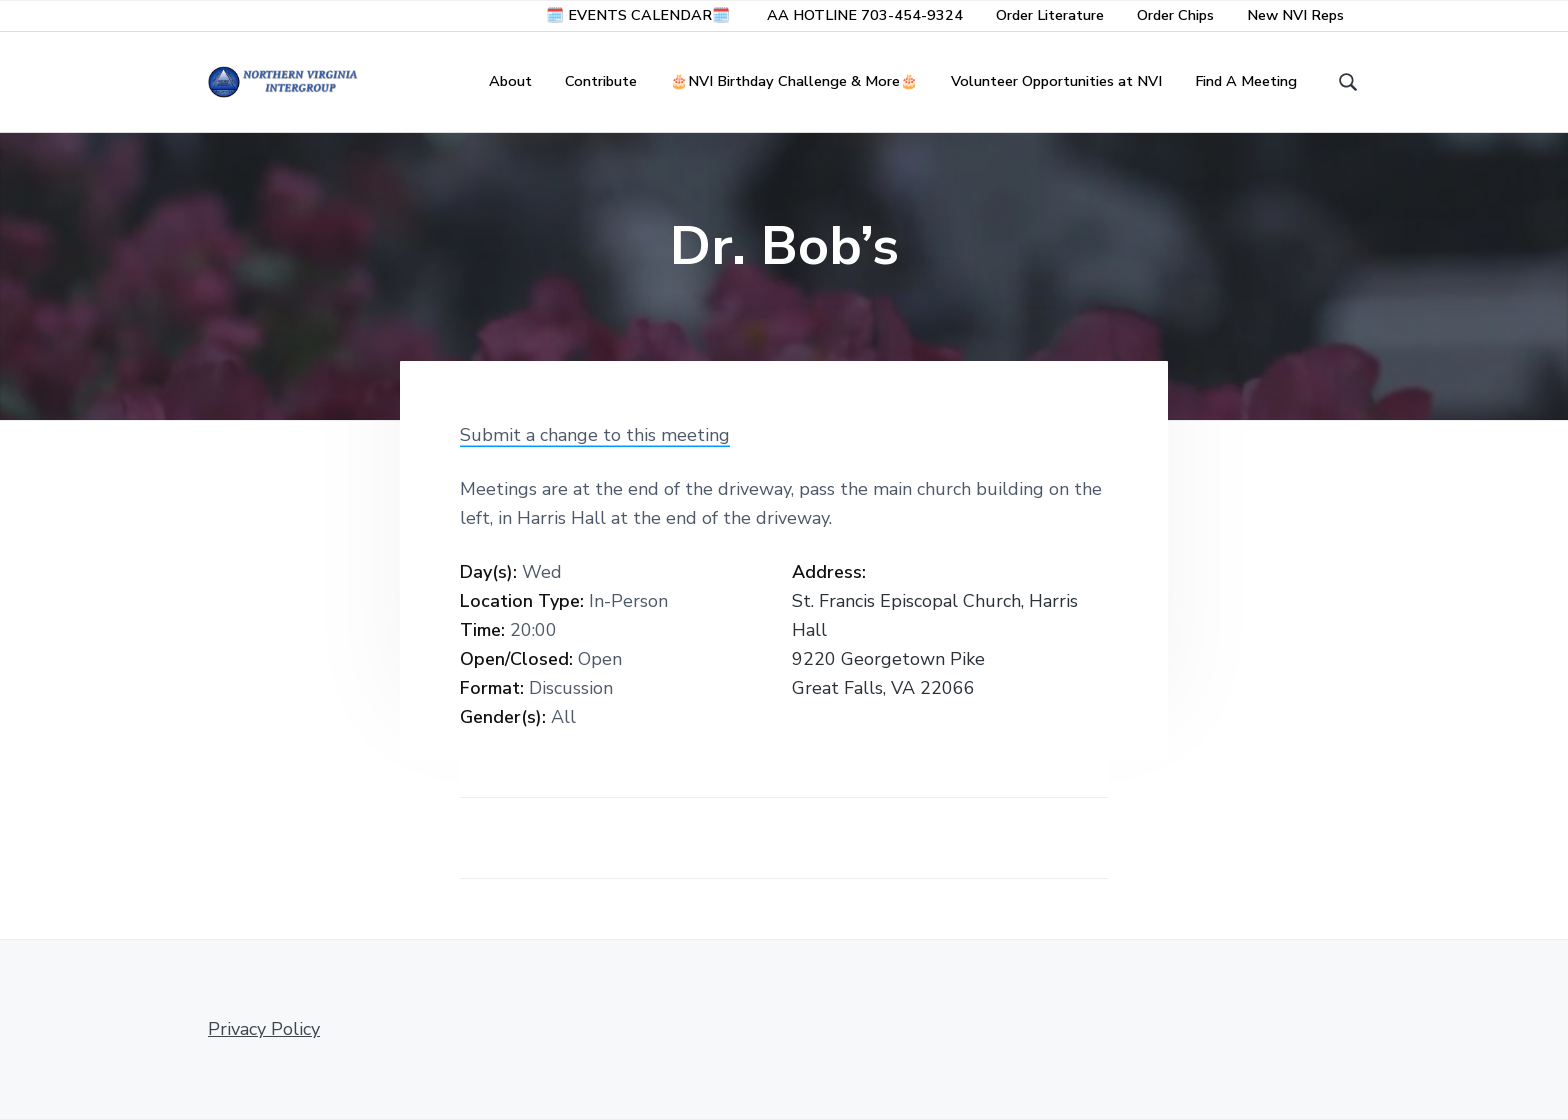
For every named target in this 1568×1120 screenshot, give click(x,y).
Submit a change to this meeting (595, 435)
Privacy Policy (264, 1029)
